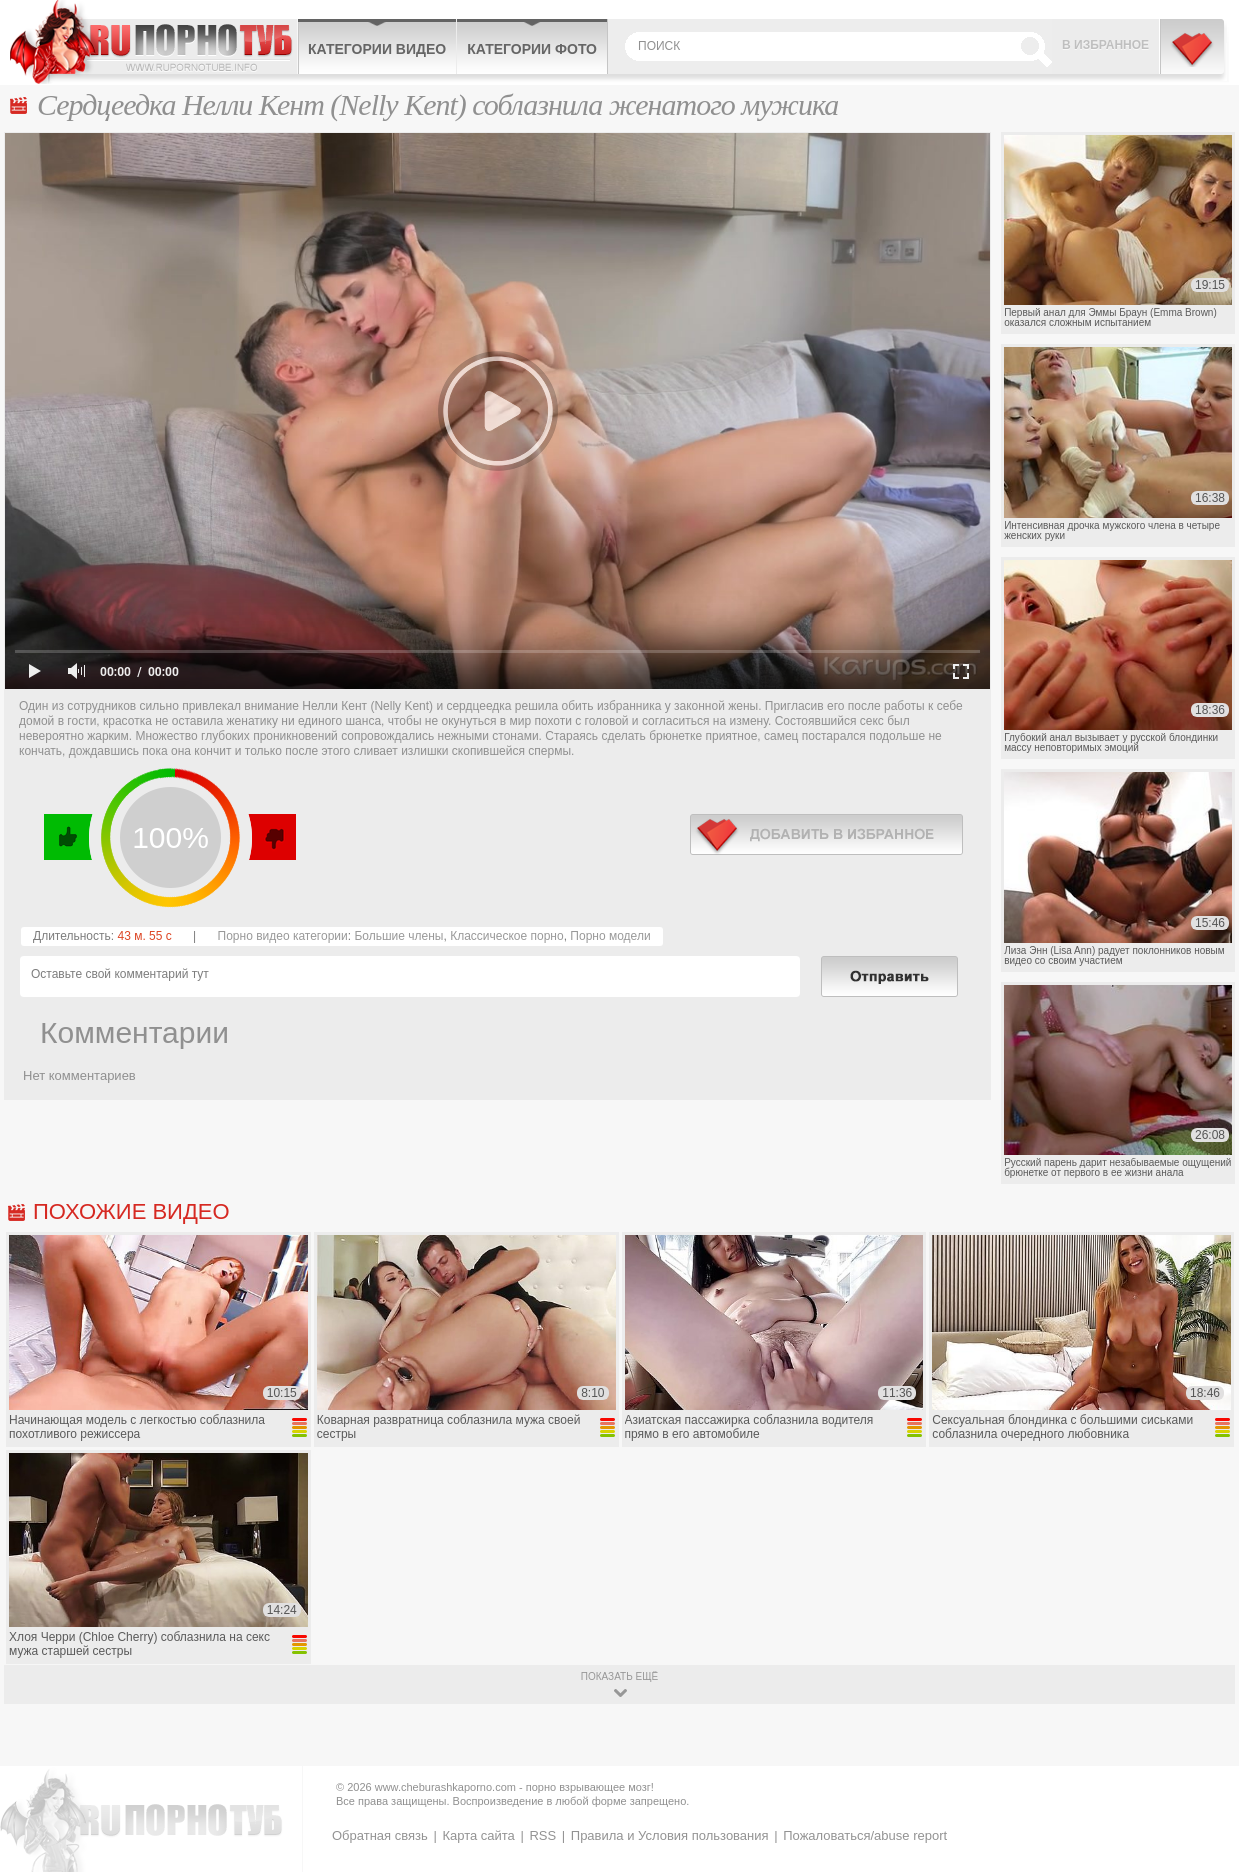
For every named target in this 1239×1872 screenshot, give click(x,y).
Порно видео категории (283, 936)
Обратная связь (380, 1835)
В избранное (1105, 45)
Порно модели (610, 936)
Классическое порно (507, 936)
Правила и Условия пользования (670, 1835)
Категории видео (377, 49)
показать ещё (619, 1676)
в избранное (826, 834)
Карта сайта (478, 1835)
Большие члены (398, 936)
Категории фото (532, 49)
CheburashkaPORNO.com (153, 42)
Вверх (1200, 1758)
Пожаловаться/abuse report (865, 1835)
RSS (542, 1835)
